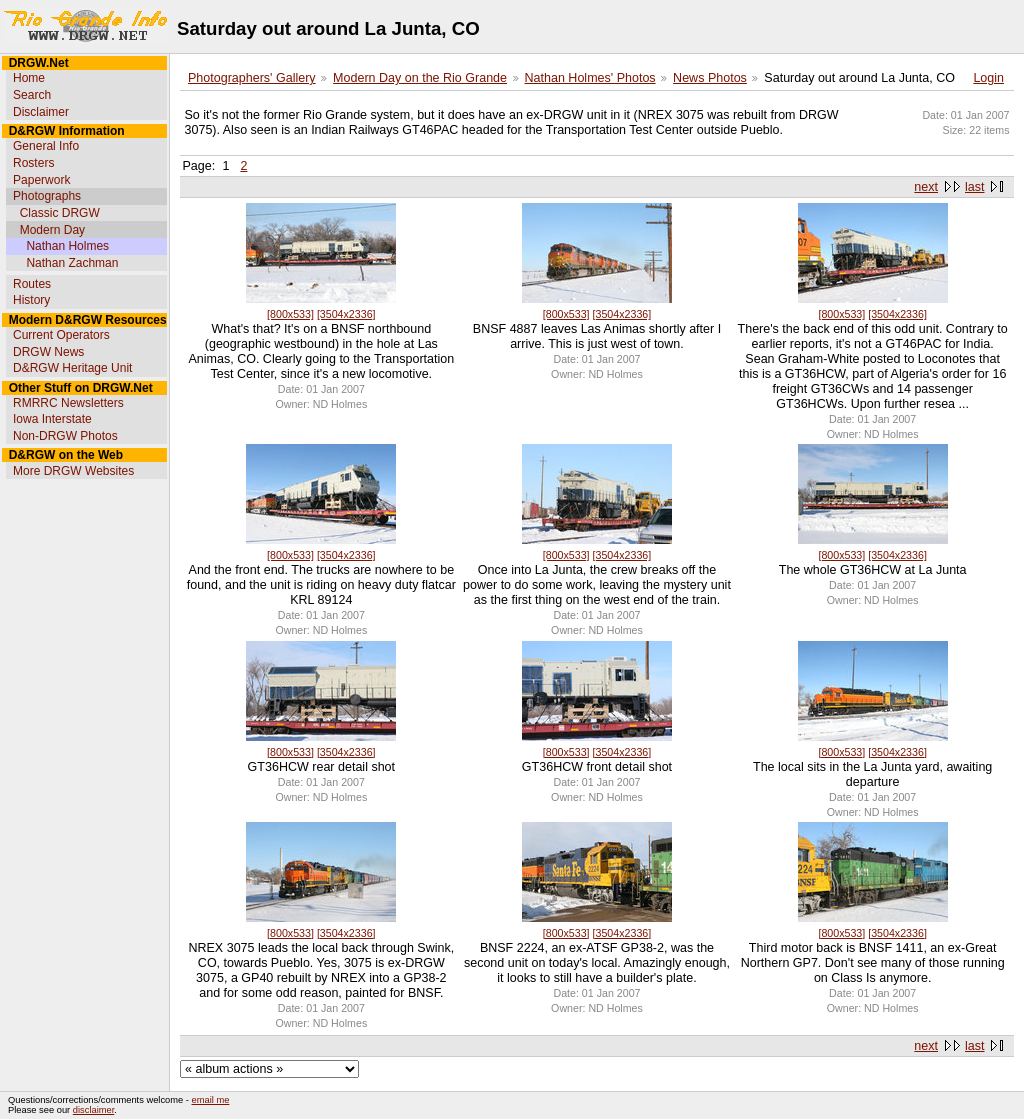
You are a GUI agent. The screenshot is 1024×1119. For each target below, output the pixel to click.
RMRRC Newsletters (68, 403)
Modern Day (52, 230)
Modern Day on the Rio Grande (420, 78)
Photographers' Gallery (252, 78)
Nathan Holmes (67, 246)
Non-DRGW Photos (65, 436)
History (31, 300)
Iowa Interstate (52, 419)
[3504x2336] (346, 314)
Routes (32, 284)
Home (29, 78)
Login (988, 78)
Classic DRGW (60, 213)
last (974, 187)
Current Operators (61, 335)
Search (32, 95)
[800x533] (290, 314)
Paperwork (41, 180)
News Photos (710, 78)
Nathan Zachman (72, 263)
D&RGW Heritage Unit (72, 368)
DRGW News (48, 352)
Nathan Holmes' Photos (590, 78)
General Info (46, 146)
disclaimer (93, 1110)
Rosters (33, 163)
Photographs (47, 196)
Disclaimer (41, 112)
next (926, 187)
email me (211, 1100)
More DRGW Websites (73, 471)
